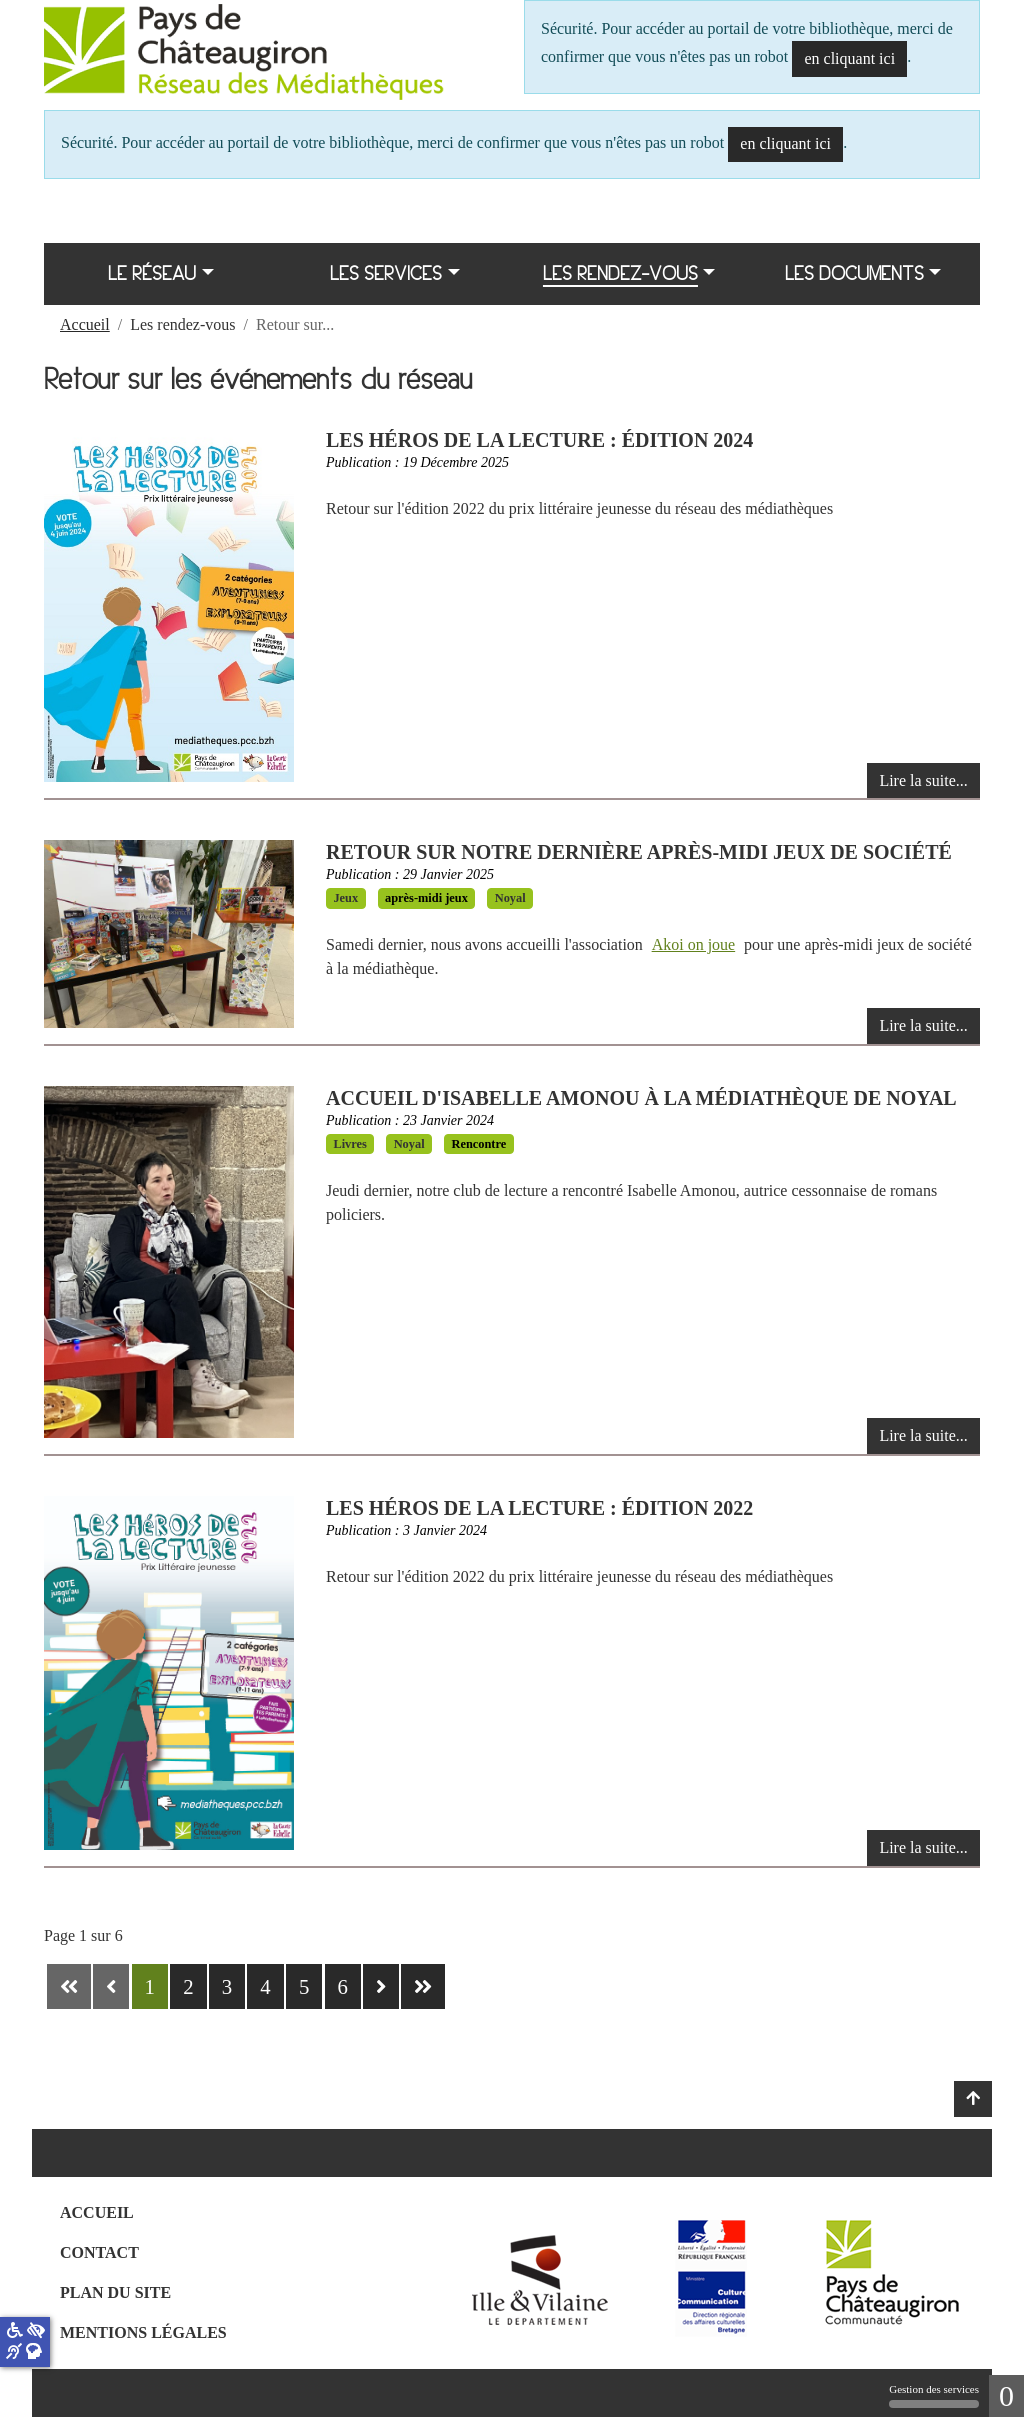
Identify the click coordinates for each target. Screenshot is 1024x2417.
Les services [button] (386, 273)
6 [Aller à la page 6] (343, 1986)
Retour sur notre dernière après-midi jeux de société (639, 852)
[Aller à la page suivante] (381, 1986)
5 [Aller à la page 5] (304, 1986)
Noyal (510, 898)
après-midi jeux (426, 898)
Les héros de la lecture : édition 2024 (539, 440)
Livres (350, 1144)
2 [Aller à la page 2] (188, 1986)
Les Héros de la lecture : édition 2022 (539, 1508)
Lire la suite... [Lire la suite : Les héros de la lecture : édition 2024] (923, 780)
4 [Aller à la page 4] (265, 1986)
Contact (99, 2252)
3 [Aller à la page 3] (227, 1986)
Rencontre (478, 1144)
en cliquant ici (849, 58)
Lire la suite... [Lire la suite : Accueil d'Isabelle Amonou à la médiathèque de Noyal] (923, 1435)
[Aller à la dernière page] (423, 1986)
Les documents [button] (854, 273)
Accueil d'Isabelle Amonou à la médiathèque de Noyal (641, 1098)
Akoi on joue (694, 944)
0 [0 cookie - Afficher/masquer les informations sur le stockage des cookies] (1006, 2395)
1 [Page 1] (150, 1986)
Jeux (345, 898)
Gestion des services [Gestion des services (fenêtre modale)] (934, 2395)
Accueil (97, 2212)
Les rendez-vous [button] (620, 273)
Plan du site (115, 2292)
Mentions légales (143, 2332)
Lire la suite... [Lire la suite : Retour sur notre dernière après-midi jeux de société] (923, 1025)
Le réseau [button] (152, 273)
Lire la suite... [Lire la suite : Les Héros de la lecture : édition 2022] (923, 1847)
